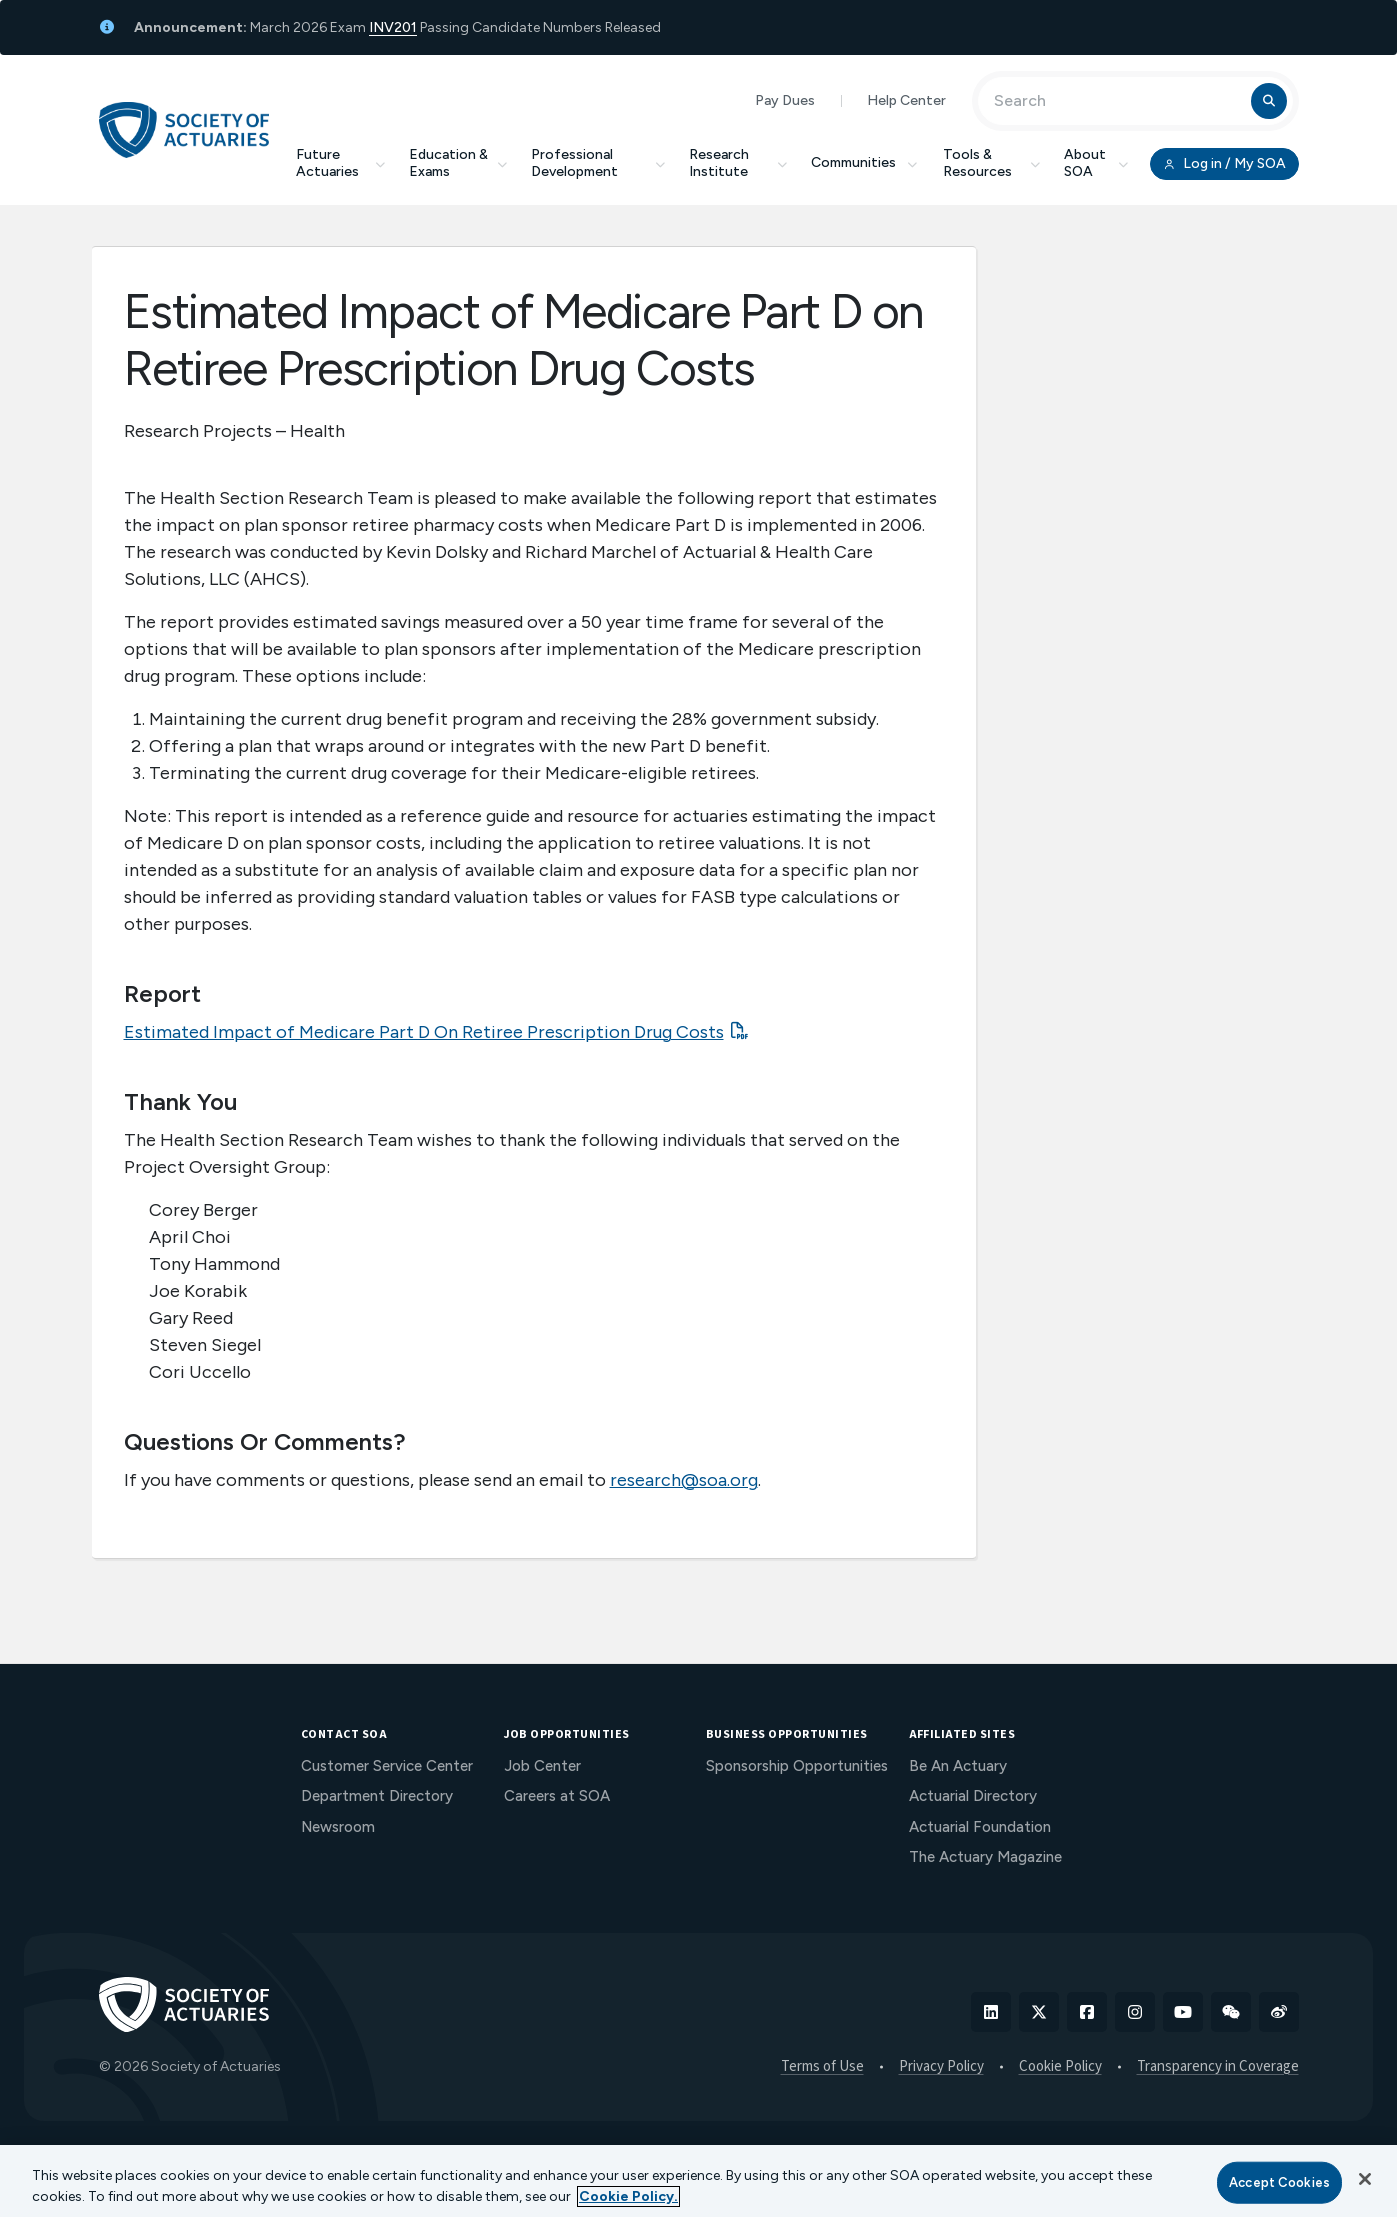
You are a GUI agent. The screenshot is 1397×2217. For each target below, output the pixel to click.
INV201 (393, 27)
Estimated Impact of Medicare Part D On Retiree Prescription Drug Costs (424, 1032)
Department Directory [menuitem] (377, 1796)
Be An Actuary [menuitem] (958, 1766)
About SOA (1096, 163)
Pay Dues (785, 100)
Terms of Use (822, 2067)
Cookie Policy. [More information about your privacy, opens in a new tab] (628, 2196)
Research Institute (738, 163)
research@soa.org (684, 1480)
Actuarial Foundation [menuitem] (980, 1827)
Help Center (906, 100)
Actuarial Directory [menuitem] (973, 1796)
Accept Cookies (1279, 2182)
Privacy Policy (941, 2067)
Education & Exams (458, 163)
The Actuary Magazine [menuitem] (985, 1857)
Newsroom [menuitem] (338, 1827)
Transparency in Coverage (1218, 2067)
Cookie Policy (1060, 2067)
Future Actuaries (340, 163)
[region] (698, 2181)
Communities (865, 162)
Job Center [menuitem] (542, 1766)
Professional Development (598, 163)
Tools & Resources (991, 163)
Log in (1224, 164)
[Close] (1365, 2179)
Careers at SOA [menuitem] (557, 1796)
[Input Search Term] (1117, 101)
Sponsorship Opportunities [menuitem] (797, 1766)
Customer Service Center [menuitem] (387, 1766)
